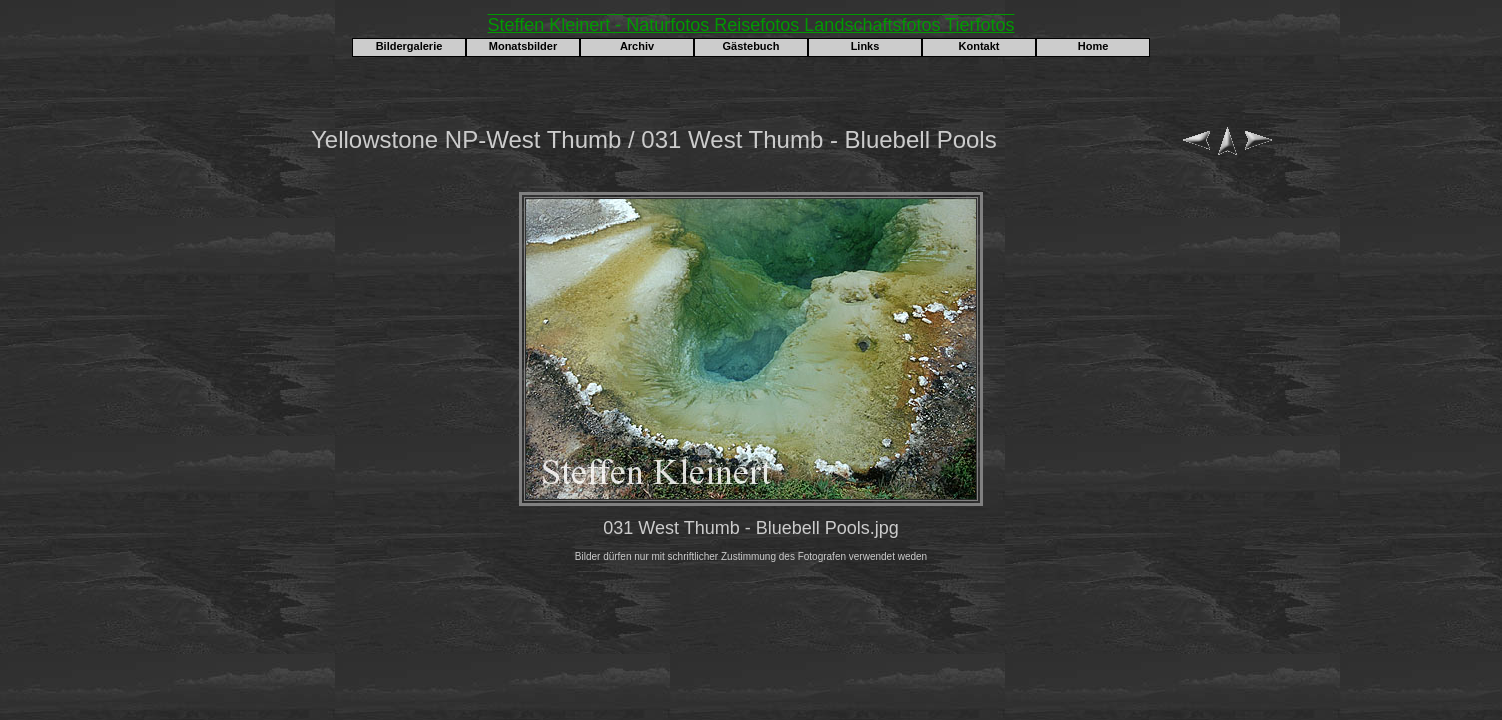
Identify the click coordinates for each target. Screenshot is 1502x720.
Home (1093, 46)
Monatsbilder (523, 46)
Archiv (637, 46)
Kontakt (979, 46)
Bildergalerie (409, 46)
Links (865, 46)
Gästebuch (751, 46)
